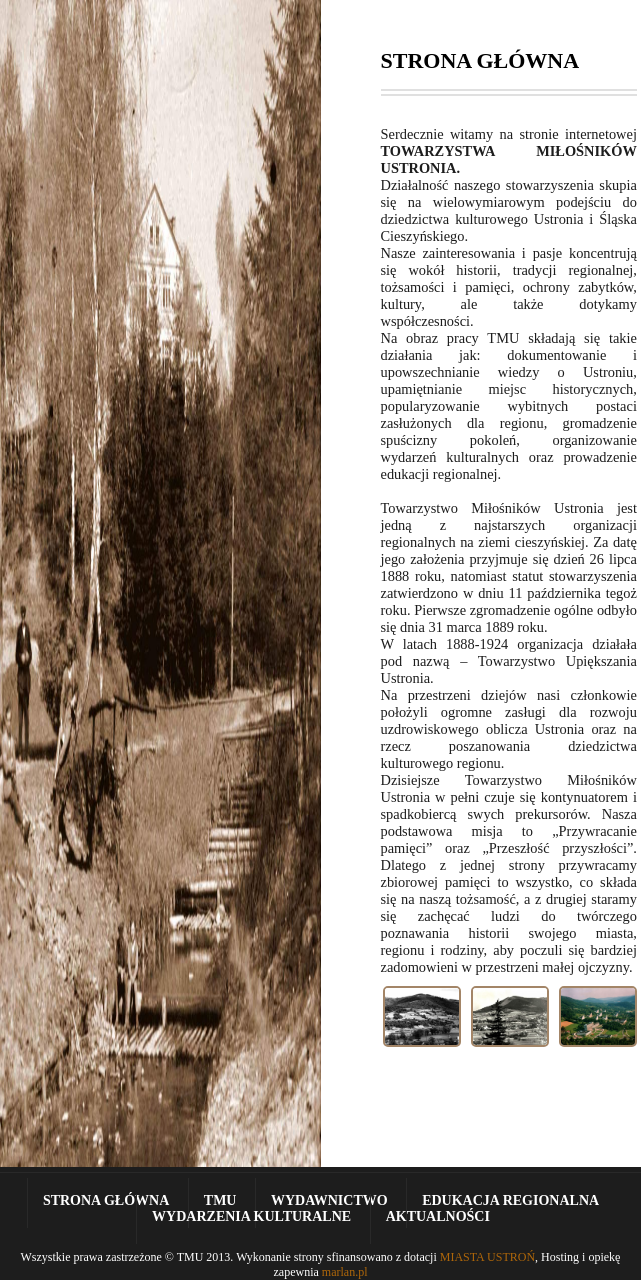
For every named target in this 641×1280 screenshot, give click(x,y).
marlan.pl (345, 1272)
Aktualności (438, 1216)
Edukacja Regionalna (510, 1200)
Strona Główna (106, 1200)
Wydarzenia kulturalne (251, 1216)
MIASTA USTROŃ (487, 1257)
